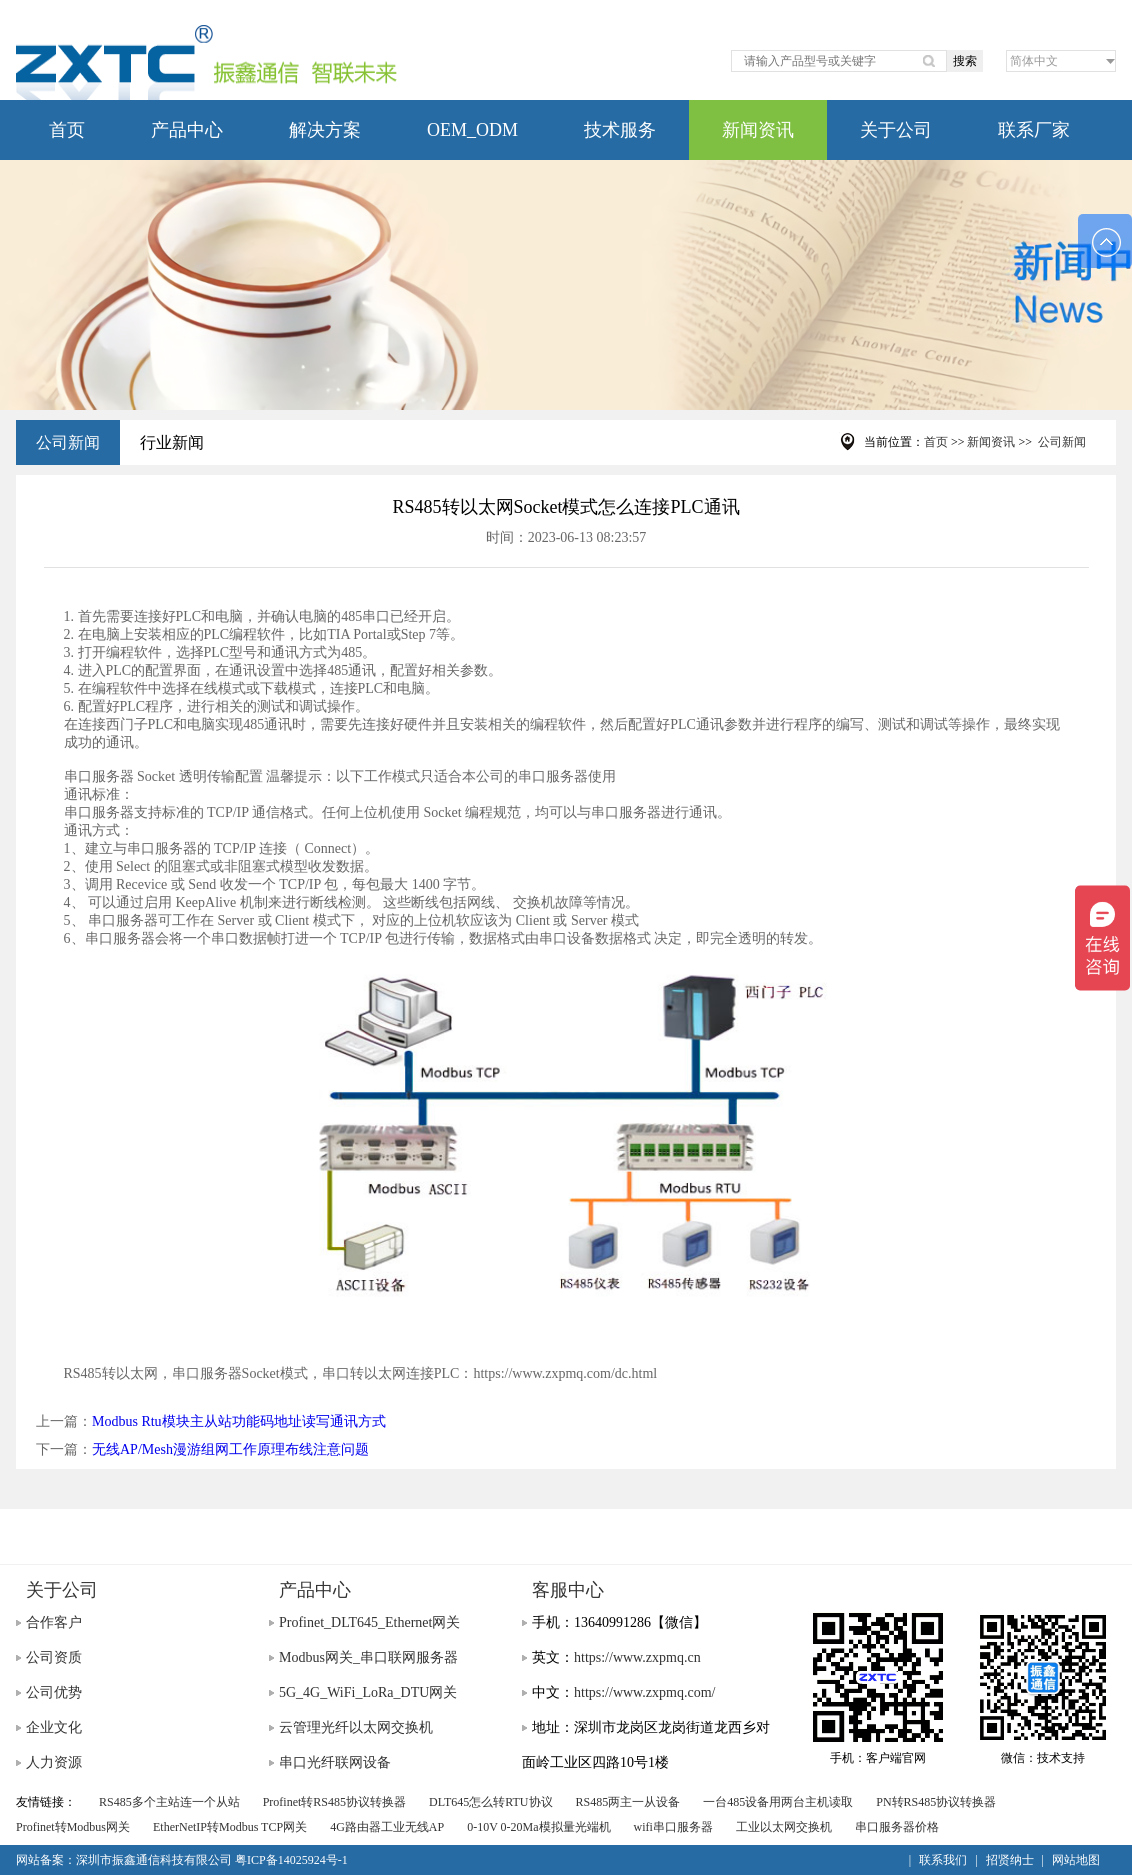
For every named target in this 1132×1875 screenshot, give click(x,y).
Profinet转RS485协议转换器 (334, 1802)
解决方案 (325, 130)
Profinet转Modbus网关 (73, 1827)
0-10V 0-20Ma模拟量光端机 (538, 1827)
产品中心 (187, 130)
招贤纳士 (1010, 1860)
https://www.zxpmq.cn (637, 1657)
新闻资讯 (758, 130)
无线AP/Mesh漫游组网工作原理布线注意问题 (230, 1449)
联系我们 (943, 1860)
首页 (67, 130)
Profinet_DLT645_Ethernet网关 (369, 1622)
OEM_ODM (472, 130)
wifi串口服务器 (673, 1827)
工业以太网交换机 (784, 1827)
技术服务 (620, 130)
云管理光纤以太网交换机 (356, 1727)
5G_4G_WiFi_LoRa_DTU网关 (368, 1692)
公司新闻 (68, 442)
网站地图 (1076, 1860)
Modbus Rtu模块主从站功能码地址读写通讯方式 (239, 1421)
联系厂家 (1034, 130)
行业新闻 (172, 442)
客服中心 (568, 1590)
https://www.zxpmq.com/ (644, 1692)
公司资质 (54, 1657)
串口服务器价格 (897, 1827)
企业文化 (54, 1727)
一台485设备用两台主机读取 (778, 1802)
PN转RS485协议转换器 (936, 1802)
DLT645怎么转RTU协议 (491, 1802)
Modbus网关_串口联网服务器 (368, 1657)
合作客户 (54, 1622)
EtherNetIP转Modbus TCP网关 (230, 1827)
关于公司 (896, 130)
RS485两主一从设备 (628, 1802)
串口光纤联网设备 (335, 1762)
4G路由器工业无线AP (387, 1827)
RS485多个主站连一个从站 (169, 1802)
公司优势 (54, 1692)
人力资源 (54, 1762)
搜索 (965, 61)
